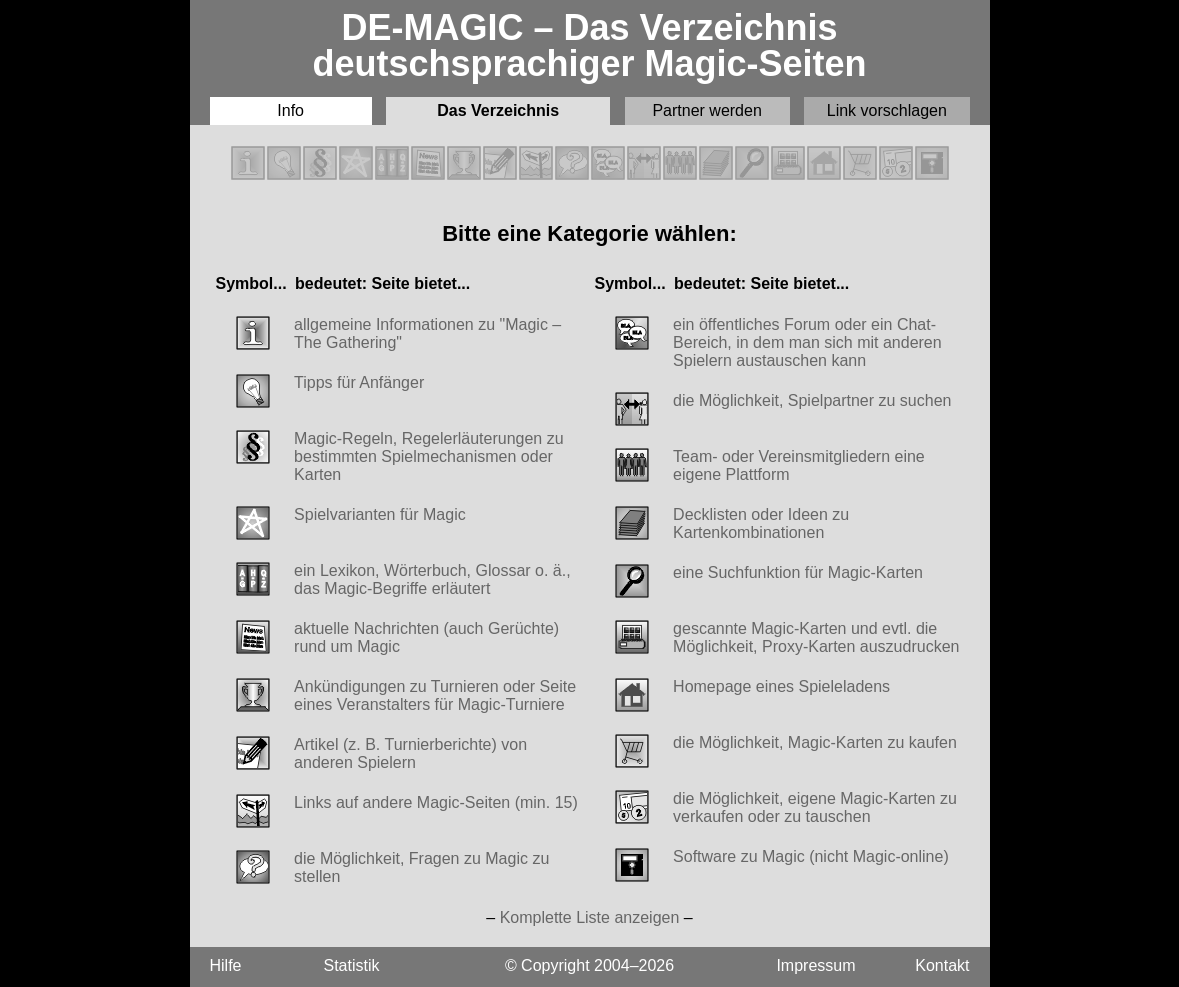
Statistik (352, 965)
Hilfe (226, 965)
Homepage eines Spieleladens (781, 686)
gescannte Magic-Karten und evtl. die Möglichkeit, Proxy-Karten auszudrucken (816, 637)
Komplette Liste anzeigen (590, 917)
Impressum (815, 965)
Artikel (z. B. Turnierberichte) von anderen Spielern (410, 753)
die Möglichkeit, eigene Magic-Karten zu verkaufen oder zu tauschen (815, 807)
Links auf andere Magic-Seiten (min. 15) (436, 802)
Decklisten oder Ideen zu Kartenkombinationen (761, 523)
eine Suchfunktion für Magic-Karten (798, 572)
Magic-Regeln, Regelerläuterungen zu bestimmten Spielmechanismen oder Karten (429, 456)
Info (290, 110)
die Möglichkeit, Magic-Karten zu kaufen (815, 742)
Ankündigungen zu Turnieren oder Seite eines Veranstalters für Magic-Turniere (435, 695)
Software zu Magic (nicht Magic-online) (811, 856)
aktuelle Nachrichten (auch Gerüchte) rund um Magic (426, 637)
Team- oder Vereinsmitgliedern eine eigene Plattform (799, 465)
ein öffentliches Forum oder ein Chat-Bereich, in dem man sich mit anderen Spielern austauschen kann (807, 342)
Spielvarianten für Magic (380, 514)
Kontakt (942, 965)
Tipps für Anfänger (359, 382)
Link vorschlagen (887, 110)
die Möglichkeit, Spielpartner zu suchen (812, 400)
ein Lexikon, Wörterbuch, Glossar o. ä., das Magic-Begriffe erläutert (432, 579)
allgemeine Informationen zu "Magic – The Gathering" (427, 333)
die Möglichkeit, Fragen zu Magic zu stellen (421, 867)
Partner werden (706, 110)
